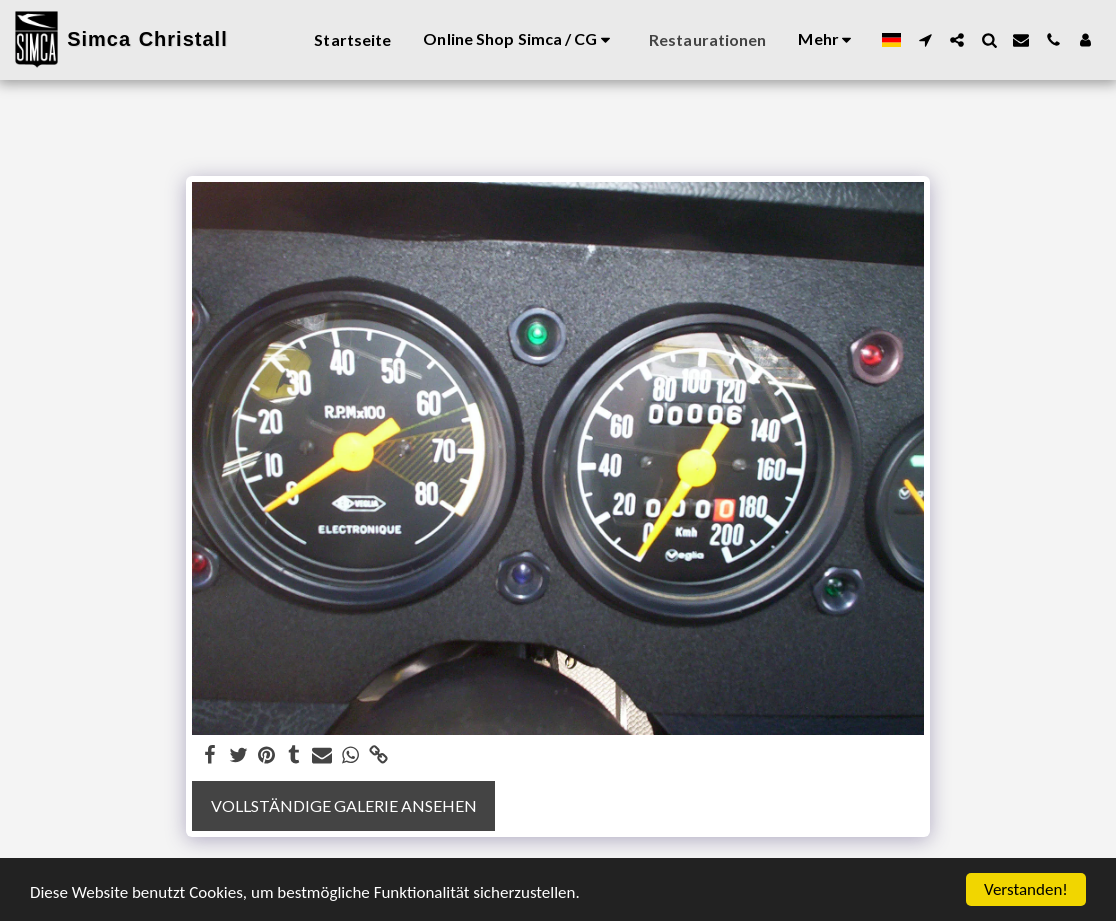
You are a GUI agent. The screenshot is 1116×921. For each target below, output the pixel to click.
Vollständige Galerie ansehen (344, 805)
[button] (925, 40)
